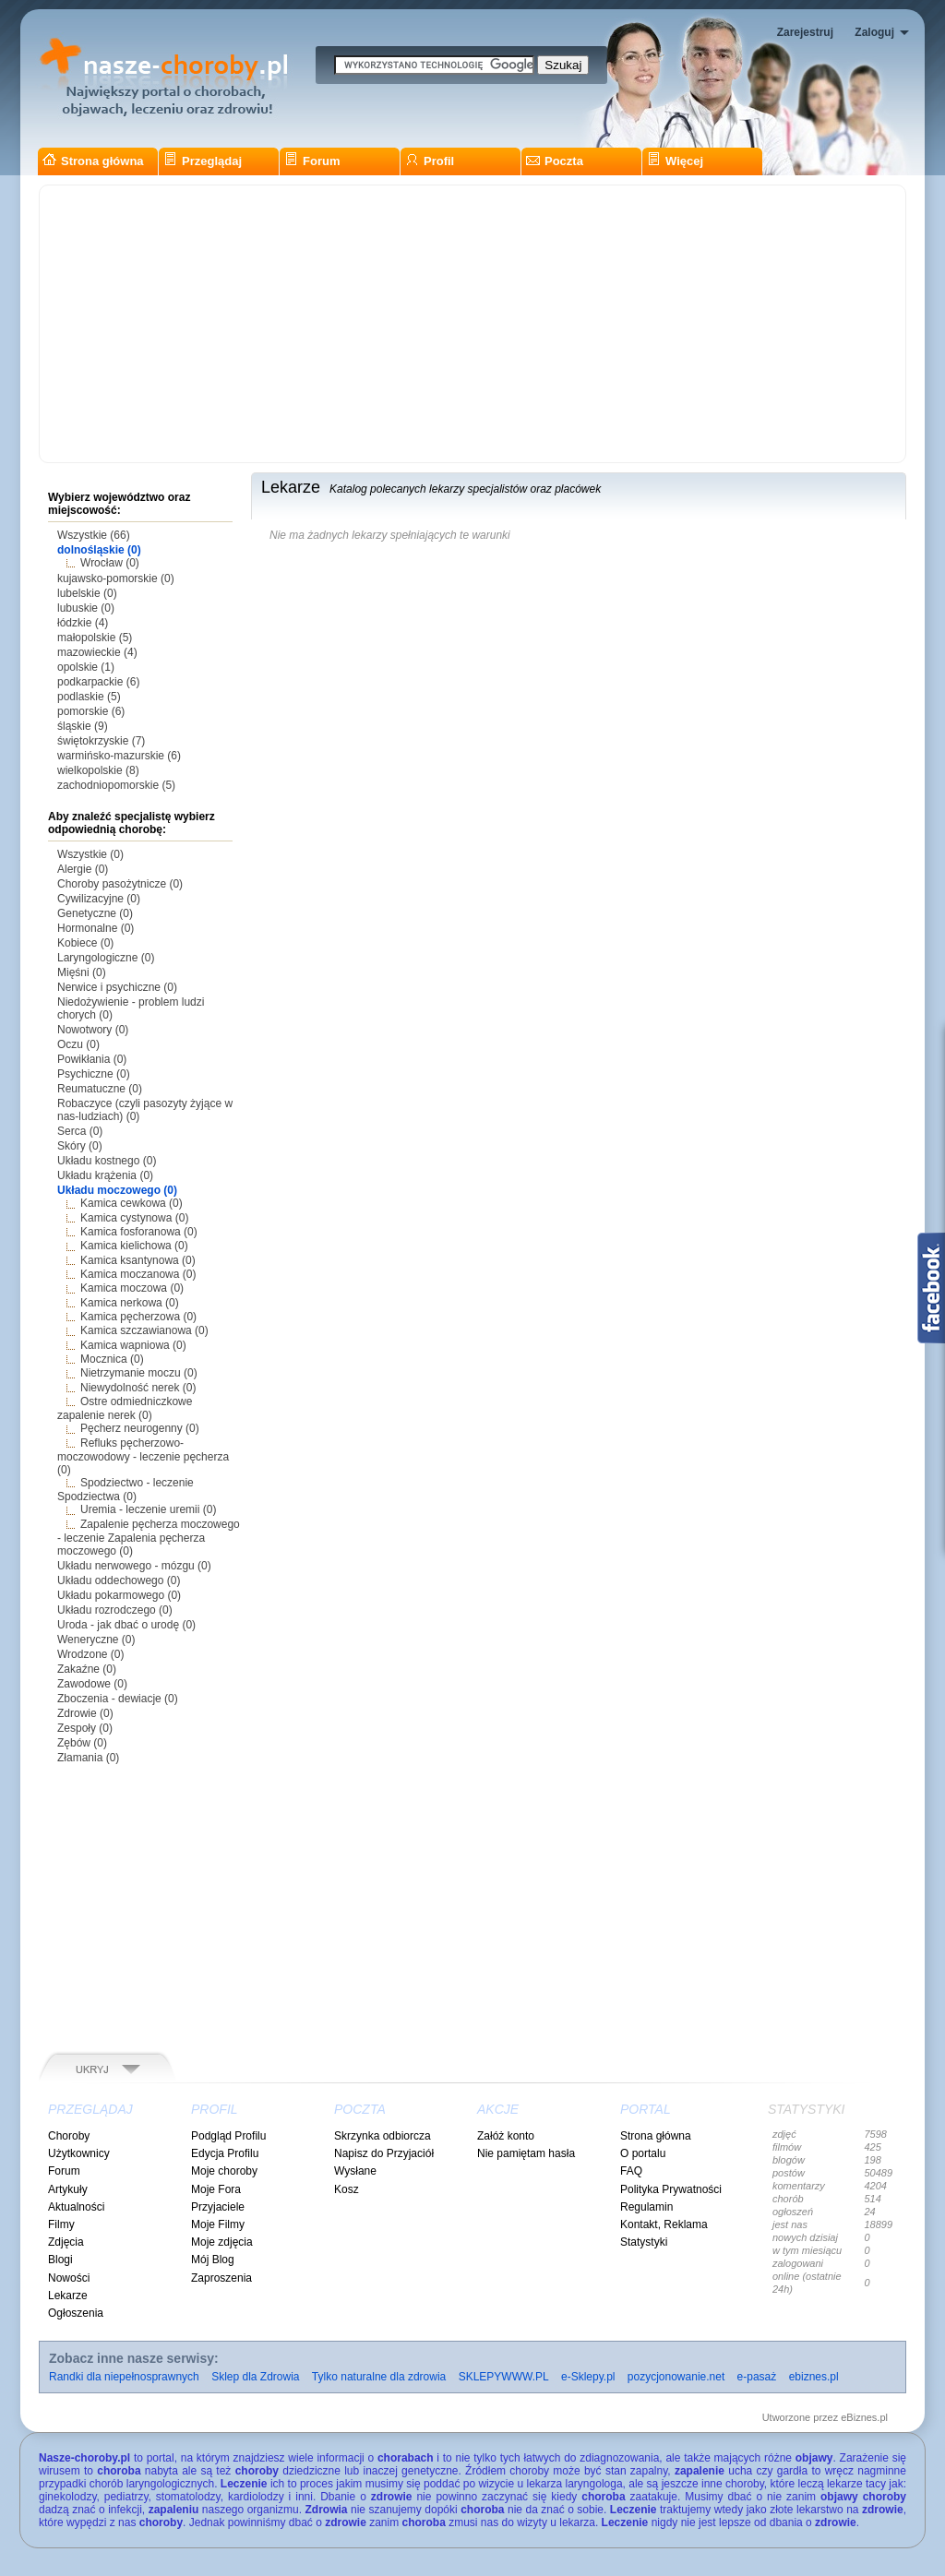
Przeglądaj (202, 161)
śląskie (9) (82, 726)
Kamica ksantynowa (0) (138, 1260)
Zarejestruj (805, 32)
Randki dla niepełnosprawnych (124, 2376)
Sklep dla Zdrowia (255, 2376)
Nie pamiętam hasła (526, 2153)
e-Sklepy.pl (588, 2376)
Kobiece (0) (85, 942)
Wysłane (355, 2171)
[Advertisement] (472, 324)
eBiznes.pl (864, 2417)
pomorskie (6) (91, 711)
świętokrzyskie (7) (101, 740)
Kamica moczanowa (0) (138, 1274)
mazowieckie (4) (97, 652)
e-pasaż (757, 2376)
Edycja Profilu (224, 2153)
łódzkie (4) (82, 622)
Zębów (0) (82, 1742)
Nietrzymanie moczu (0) (138, 1372)
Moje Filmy (218, 2224)
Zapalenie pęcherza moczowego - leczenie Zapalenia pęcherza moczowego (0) (148, 1537)
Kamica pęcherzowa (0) (138, 1316)
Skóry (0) (79, 1145)
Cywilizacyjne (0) (98, 898)
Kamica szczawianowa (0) (144, 1330)
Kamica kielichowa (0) (134, 1245)
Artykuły (68, 2189)
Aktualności (76, 2206)
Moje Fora (216, 2189)
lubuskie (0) (85, 608)
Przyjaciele (218, 2206)
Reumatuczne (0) (99, 1088)
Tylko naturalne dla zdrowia (379, 2376)
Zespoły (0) (85, 1728)
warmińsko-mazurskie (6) (119, 755)
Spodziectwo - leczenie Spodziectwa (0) (125, 1489)
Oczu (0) (78, 1044)
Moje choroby (224, 2171)
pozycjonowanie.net (676, 2376)
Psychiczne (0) (93, 1073)
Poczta (554, 161)
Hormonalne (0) (95, 928)
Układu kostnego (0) (106, 1160)
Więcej (675, 161)
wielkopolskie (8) (98, 770)
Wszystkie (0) (90, 854)
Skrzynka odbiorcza (382, 2135)
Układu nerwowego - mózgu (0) (134, 1565)
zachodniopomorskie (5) (116, 785)
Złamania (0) (88, 1757)
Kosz (346, 2189)
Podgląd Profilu (228, 2135)
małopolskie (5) (94, 637)
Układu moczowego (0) (117, 1190)
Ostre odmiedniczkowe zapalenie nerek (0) (124, 1408)
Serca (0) (79, 1131)
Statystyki (643, 2242)
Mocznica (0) (112, 1359)
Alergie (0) (82, 869)
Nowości (69, 2278)
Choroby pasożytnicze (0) (120, 883)
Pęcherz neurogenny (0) (139, 1428)
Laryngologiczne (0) (105, 957)
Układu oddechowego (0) (118, 1580)
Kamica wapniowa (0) (133, 1345)
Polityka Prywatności (671, 2189)
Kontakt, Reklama (664, 2224)
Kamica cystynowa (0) (134, 1217)
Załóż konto (505, 2135)
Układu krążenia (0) (105, 1175)
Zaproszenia (221, 2278)
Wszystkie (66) (93, 535)
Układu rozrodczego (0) (115, 1610)
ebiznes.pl (814, 2376)
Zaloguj (874, 32)
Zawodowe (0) (92, 1683)
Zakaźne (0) (86, 1669)
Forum (312, 161)
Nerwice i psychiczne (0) (117, 987)
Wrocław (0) (109, 562)
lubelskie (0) (87, 593)
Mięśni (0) (81, 972)
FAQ (631, 2171)
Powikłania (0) (91, 1059)
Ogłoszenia (75, 2313)
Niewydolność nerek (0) (138, 1387)
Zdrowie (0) (85, 1713)
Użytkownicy (79, 2153)
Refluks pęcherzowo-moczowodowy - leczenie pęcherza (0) (143, 1456)
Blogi (60, 2259)
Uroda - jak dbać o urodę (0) (126, 1624)
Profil (429, 161)
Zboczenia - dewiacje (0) (117, 1698)
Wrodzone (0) (90, 1654)
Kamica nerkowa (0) (129, 1302)
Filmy (61, 2224)
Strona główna (93, 161)
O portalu (642, 2153)
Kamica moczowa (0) (132, 1288)
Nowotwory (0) (92, 1029)
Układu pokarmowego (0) (119, 1595)
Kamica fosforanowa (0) (138, 1231)
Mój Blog (212, 2259)
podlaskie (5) (89, 696)
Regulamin (646, 2206)
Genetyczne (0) (95, 913)
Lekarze (68, 2295)
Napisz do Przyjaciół (384, 2153)
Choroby (69, 2135)
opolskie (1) (85, 667)
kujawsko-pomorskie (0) (115, 578)
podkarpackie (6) (98, 681)
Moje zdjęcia (222, 2242)
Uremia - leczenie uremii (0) (148, 1509)
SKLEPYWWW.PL (504, 2376)
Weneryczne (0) (96, 1639)
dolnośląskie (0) (99, 549)
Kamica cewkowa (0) (131, 1203)
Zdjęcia (66, 2242)
